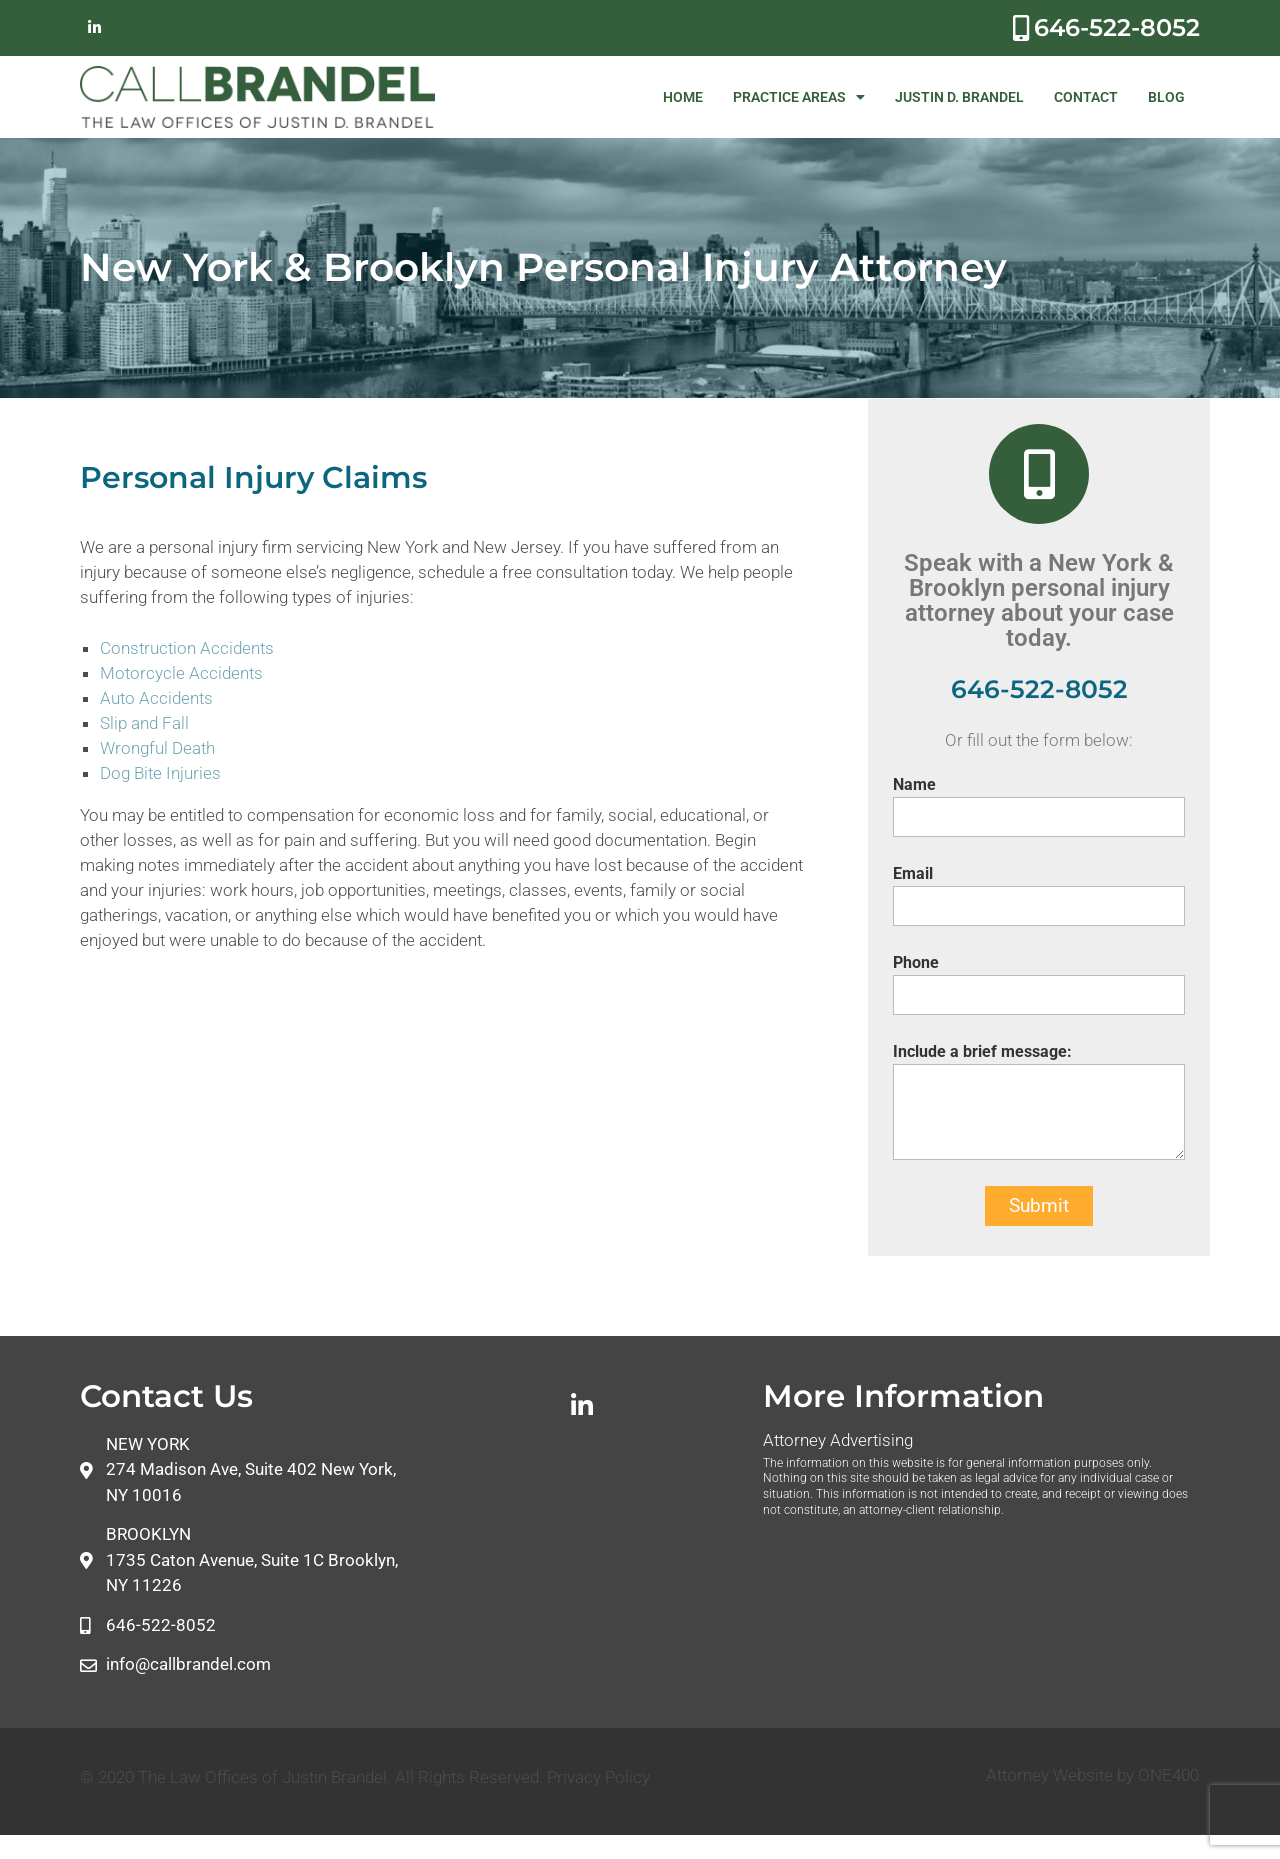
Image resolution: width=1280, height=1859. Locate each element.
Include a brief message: (982, 1051)
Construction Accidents (187, 648)
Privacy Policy (598, 1777)
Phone (916, 962)
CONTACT (1086, 97)
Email (913, 873)
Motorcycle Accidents (181, 673)
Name (914, 784)
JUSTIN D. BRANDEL (959, 97)
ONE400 (1168, 1775)
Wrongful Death (157, 748)
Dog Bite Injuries (160, 773)
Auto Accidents (156, 698)
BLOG (1166, 97)
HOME (683, 97)
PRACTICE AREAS (799, 97)
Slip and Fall (144, 723)
